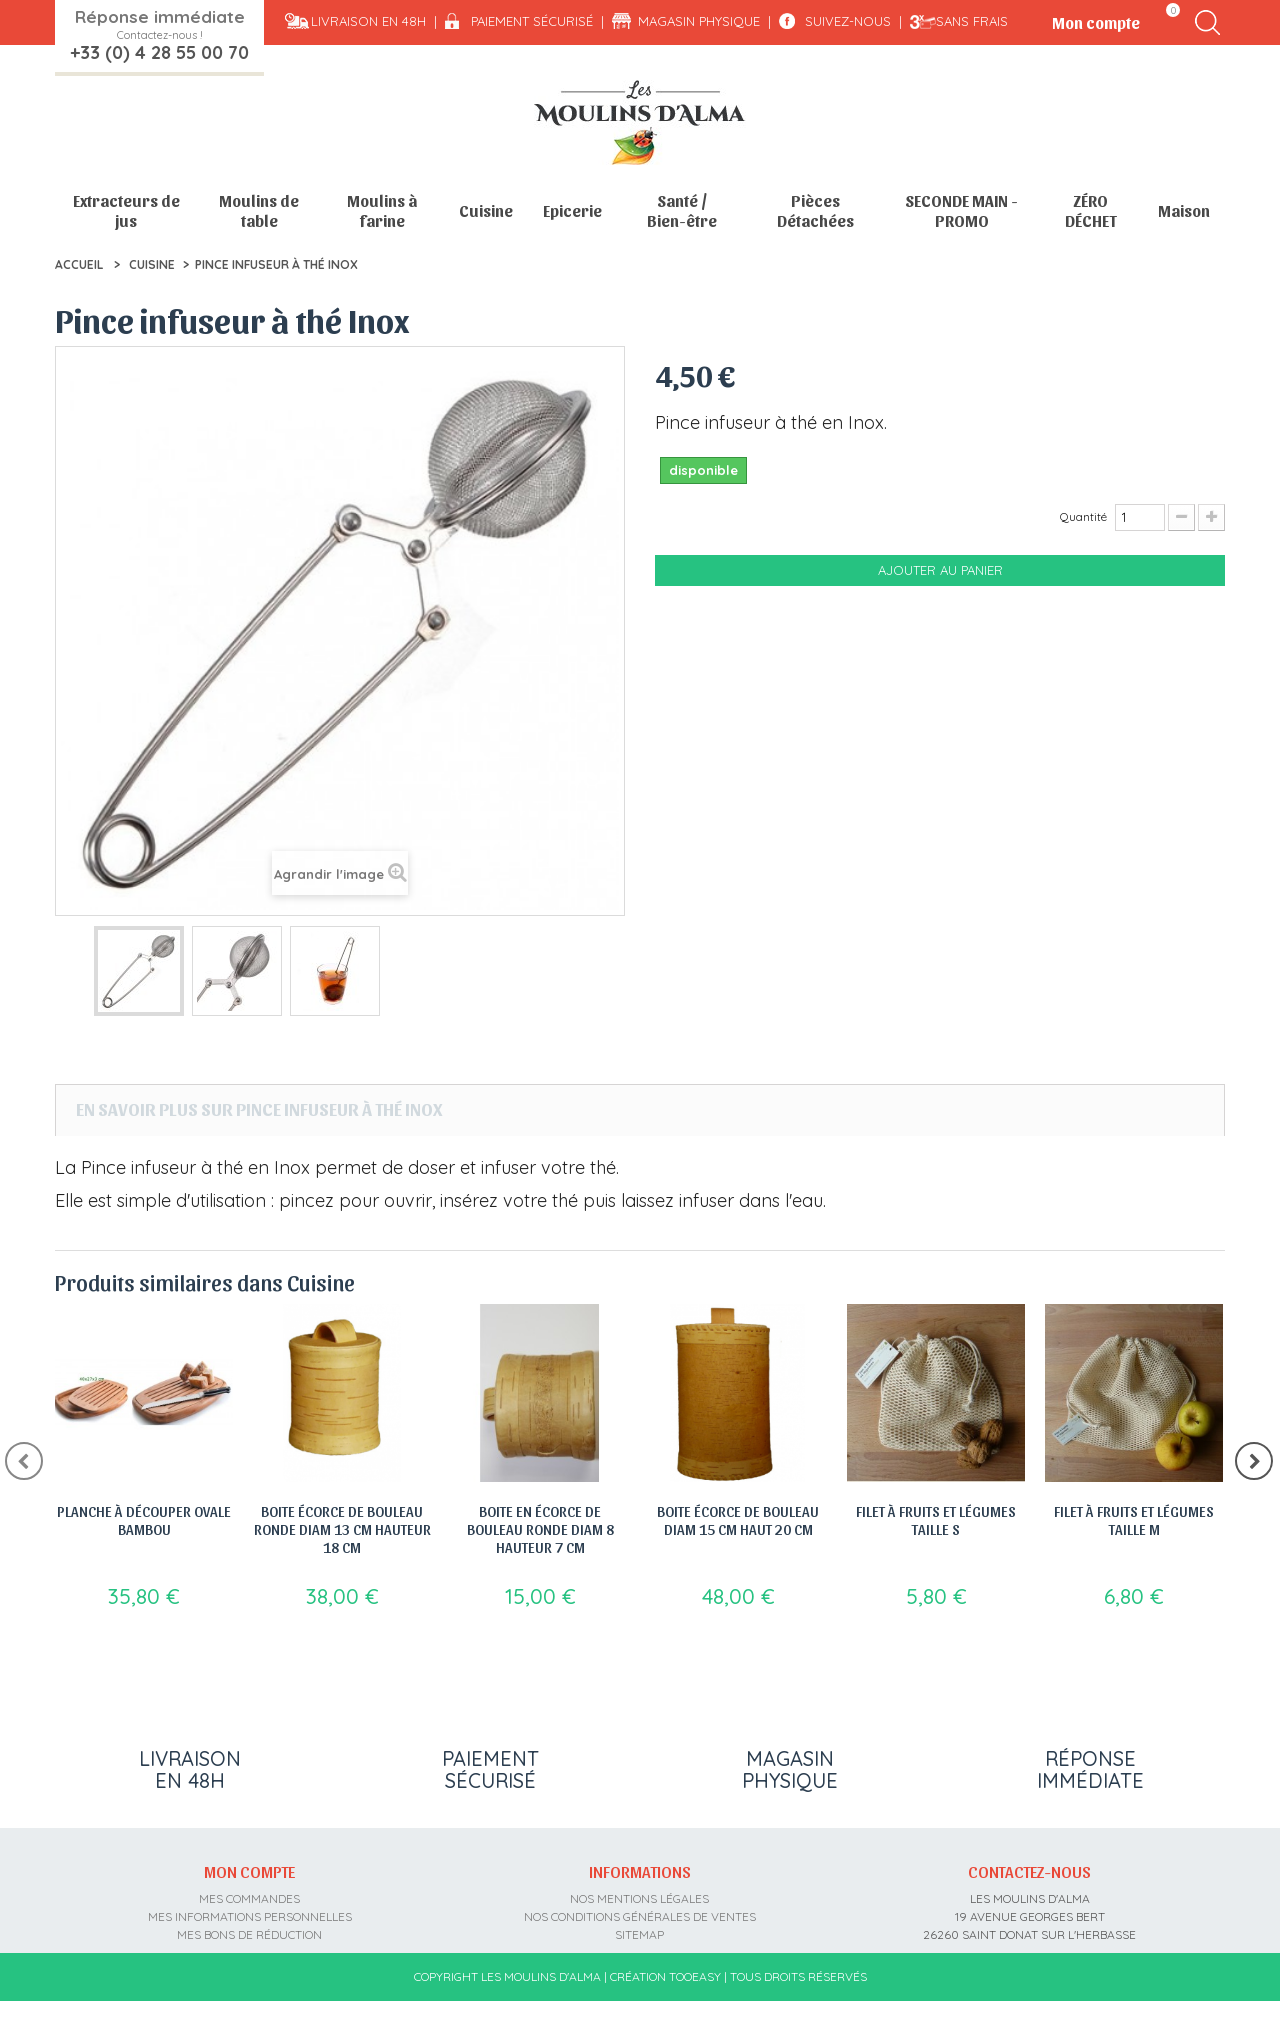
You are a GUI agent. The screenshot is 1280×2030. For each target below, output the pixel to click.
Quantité (1083, 516)
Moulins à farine (382, 210)
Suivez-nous (848, 21)
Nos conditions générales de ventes (640, 1909)
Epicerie (572, 210)
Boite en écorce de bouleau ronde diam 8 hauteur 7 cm (540, 1529)
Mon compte (249, 1865)
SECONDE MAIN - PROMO (961, 210)
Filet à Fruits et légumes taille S (936, 1520)
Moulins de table (259, 210)
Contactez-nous (1029, 1865)
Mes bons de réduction (249, 1927)
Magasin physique (699, 21)
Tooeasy (695, 2005)
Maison (1184, 210)
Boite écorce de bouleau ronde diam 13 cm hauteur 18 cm (342, 1529)
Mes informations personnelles (250, 1909)
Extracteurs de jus (126, 210)
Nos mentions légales (639, 1891)
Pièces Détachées (815, 210)
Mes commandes (249, 1891)
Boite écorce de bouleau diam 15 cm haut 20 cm (738, 1520)
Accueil (79, 264)
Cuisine (486, 210)
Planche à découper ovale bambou (144, 1520)
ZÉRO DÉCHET (1091, 210)
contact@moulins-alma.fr (1029, 1963)
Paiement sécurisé (532, 21)
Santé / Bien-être (682, 210)
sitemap (639, 1927)
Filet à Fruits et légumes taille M (1134, 1520)
